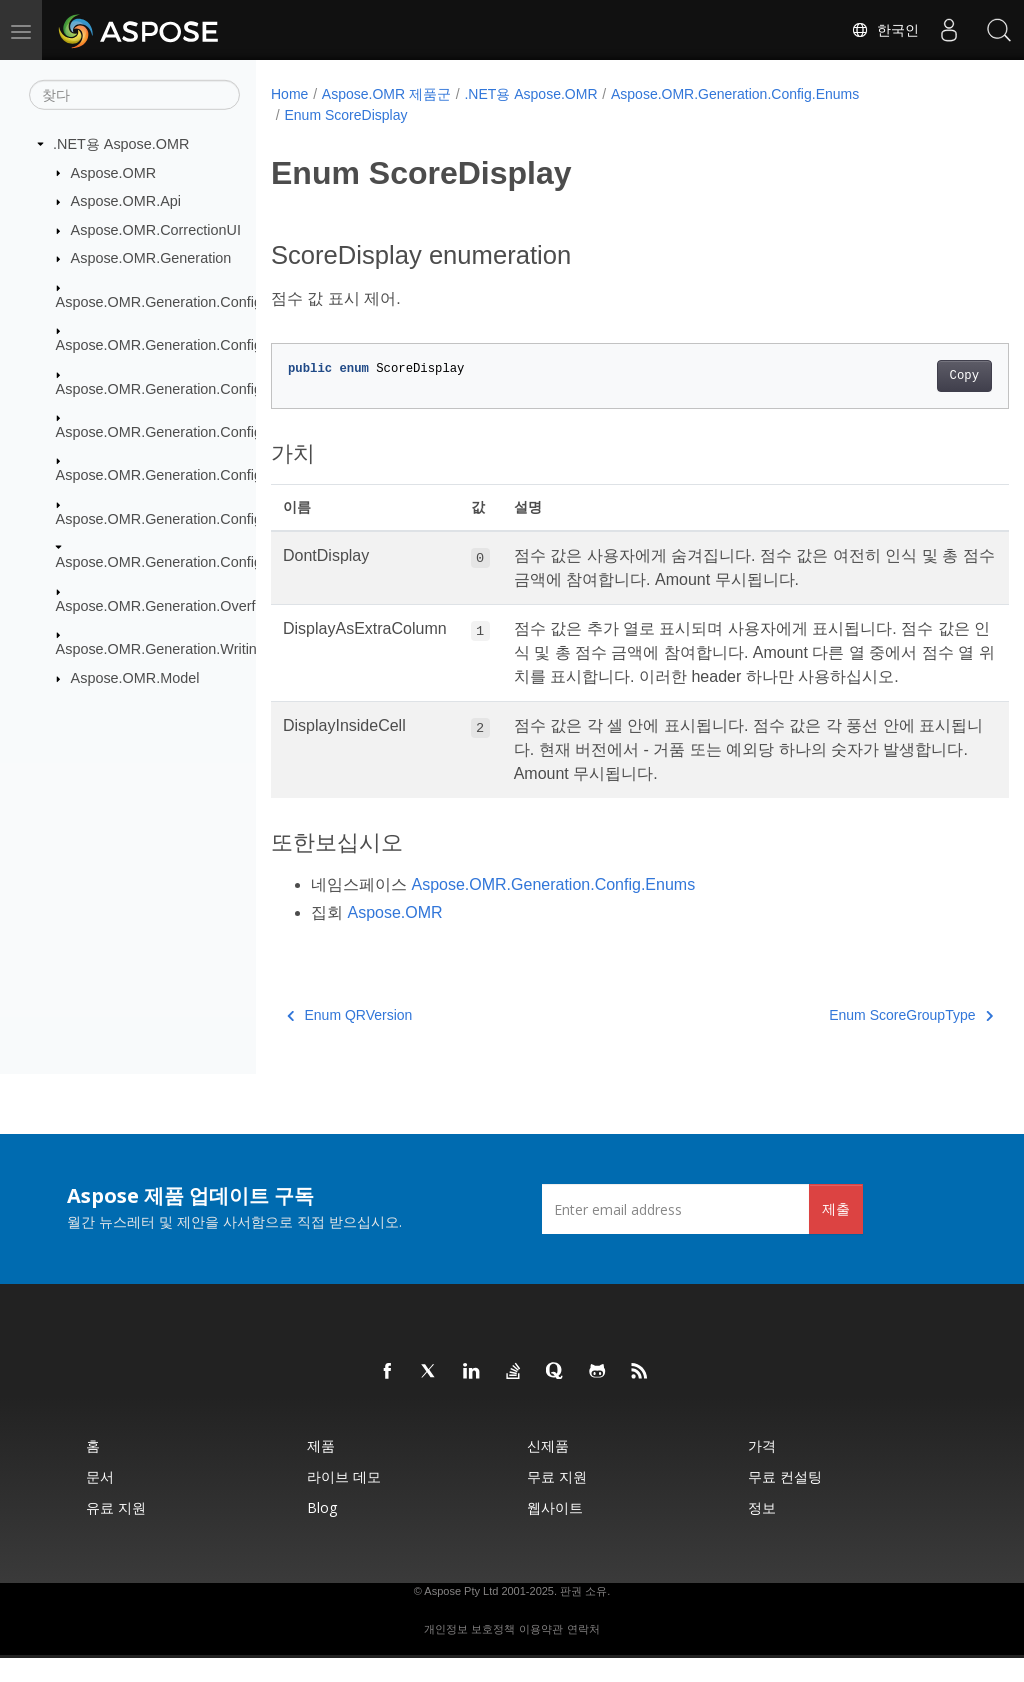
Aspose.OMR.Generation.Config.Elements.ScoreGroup (232, 475)
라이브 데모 (344, 1500)
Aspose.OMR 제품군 (386, 94)
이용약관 (541, 1653)
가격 (762, 1469)
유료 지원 (116, 1531)
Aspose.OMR (114, 172)
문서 (100, 1500)
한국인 (885, 30)
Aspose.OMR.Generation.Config (159, 302)
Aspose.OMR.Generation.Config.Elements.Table (210, 519)
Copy (912, 376)
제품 (321, 1469)
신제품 (548, 1469)
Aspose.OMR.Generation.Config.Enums (183, 562)
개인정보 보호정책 (469, 1653)
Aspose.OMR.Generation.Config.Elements (191, 345)
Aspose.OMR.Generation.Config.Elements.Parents (218, 432)
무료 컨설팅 (785, 1500)
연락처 (583, 1653)
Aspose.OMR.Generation (151, 258)
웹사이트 (555, 1531)
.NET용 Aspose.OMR (121, 144)
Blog (322, 1531)
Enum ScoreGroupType (860, 1039)
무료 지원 (557, 1500)
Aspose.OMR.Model (135, 678)
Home (289, 94)
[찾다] (134, 95)
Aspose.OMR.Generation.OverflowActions (190, 605)
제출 (836, 1232)
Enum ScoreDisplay (345, 115)
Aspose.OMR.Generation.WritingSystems (188, 649)
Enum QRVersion (349, 1039)
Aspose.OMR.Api (126, 201)
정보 (762, 1531)
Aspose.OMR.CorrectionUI (156, 230)
